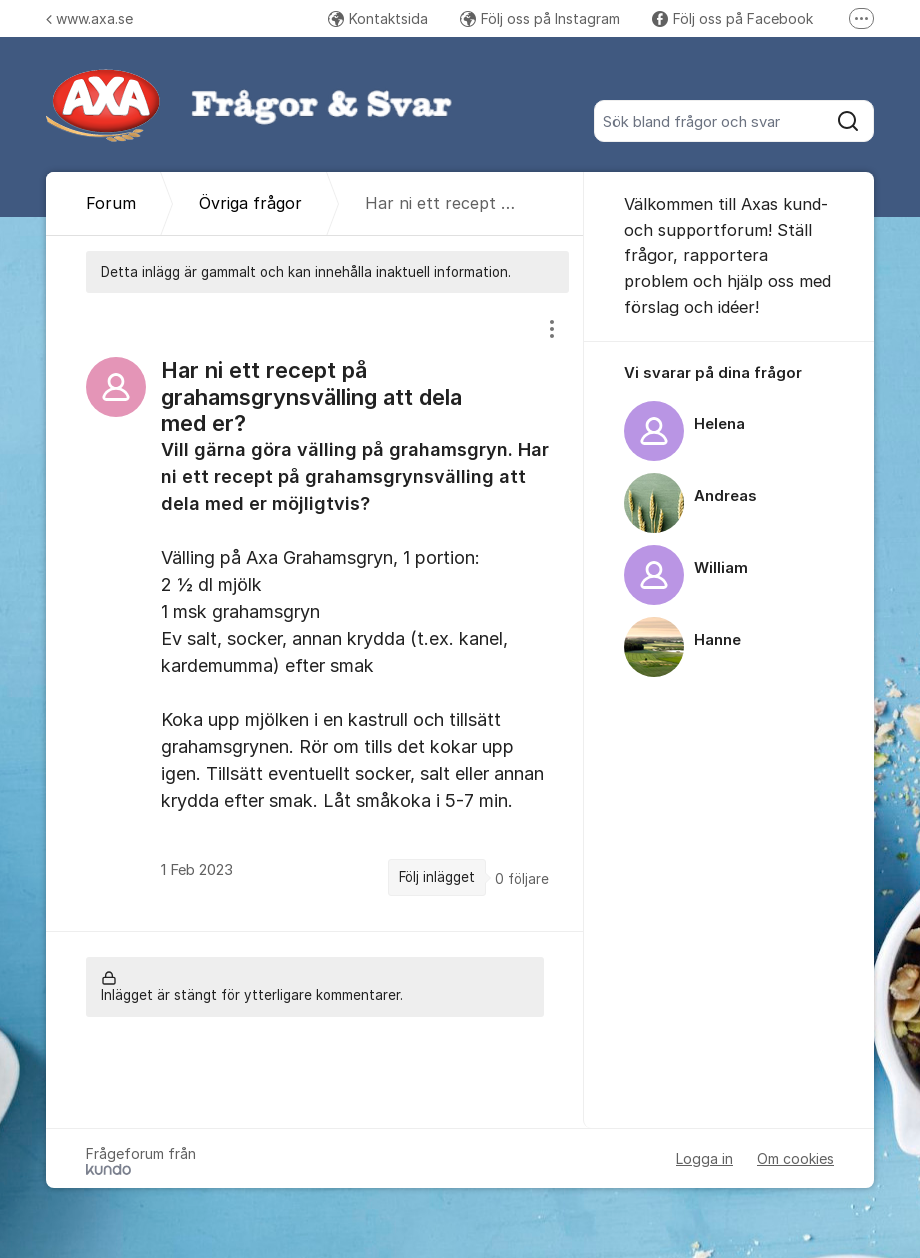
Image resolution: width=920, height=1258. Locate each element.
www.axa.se (89, 18)
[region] (315, 612)
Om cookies (795, 1158)
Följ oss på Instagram (540, 18)
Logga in (704, 1158)
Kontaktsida (378, 18)
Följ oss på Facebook (732, 18)
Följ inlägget (437, 877)
